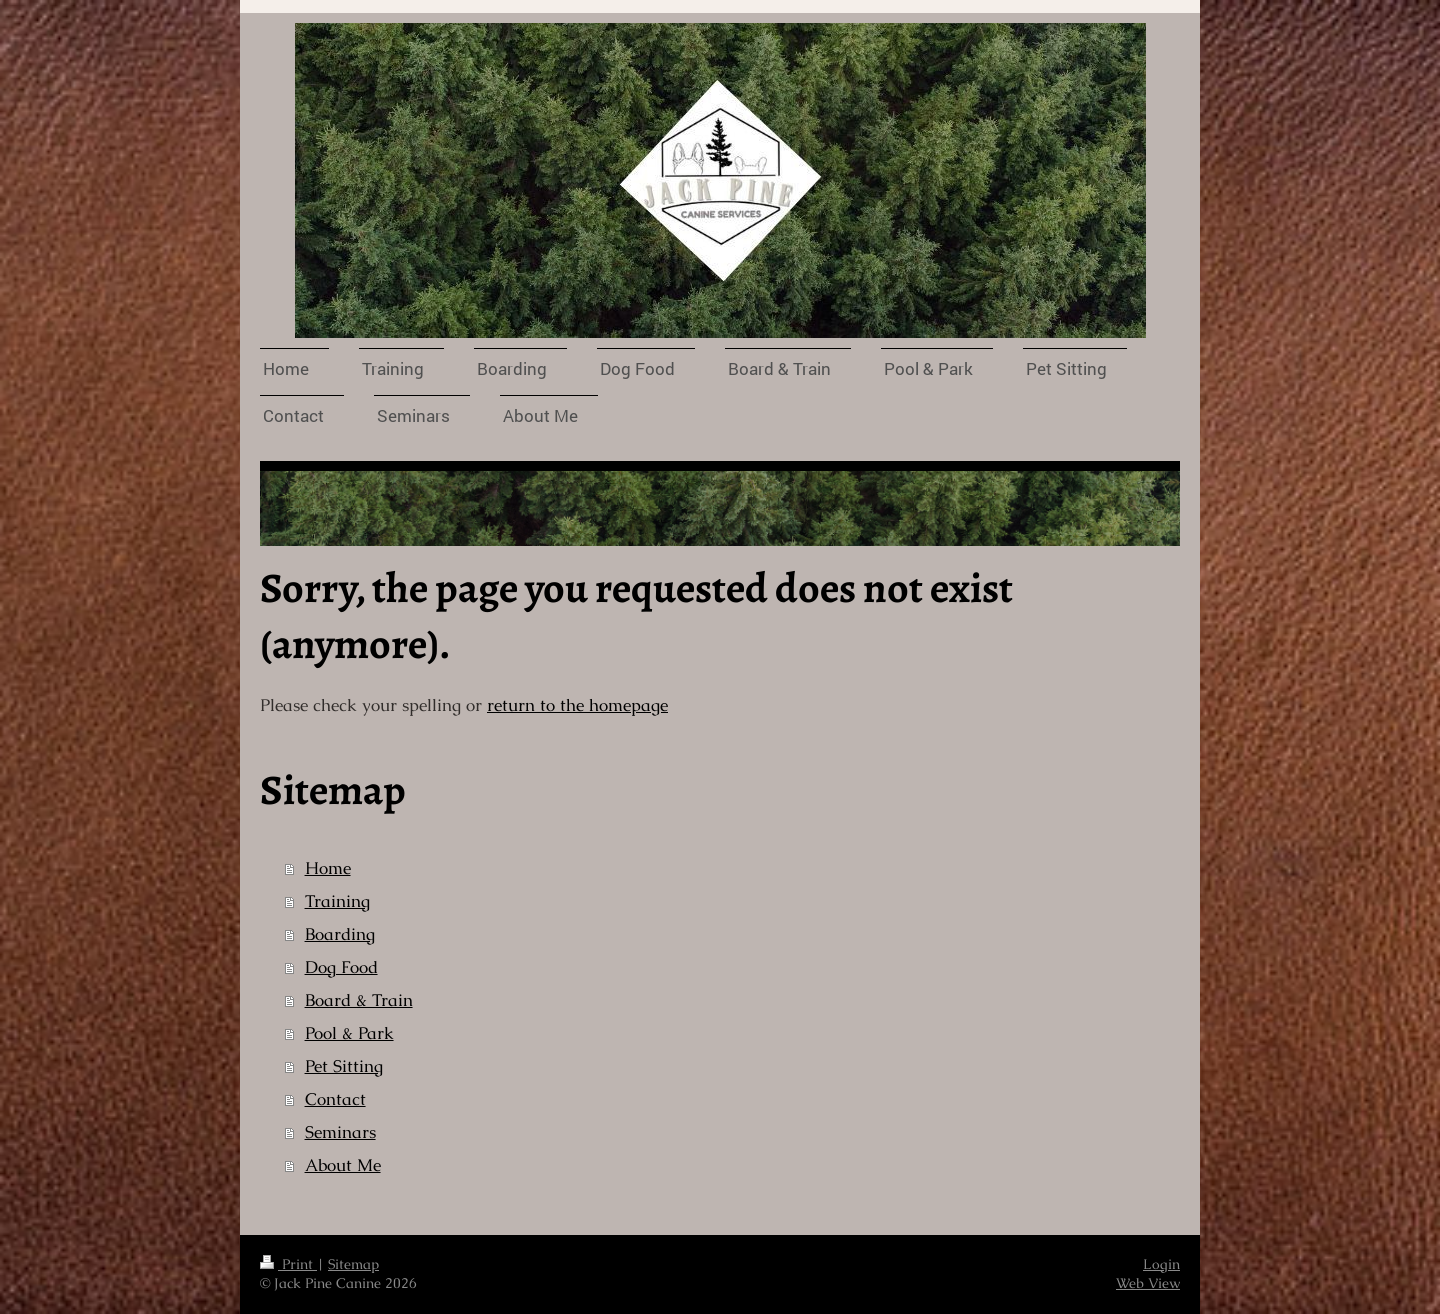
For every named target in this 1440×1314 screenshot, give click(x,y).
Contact (335, 1099)
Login (1161, 1264)
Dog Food (341, 967)
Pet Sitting (344, 1066)
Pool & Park (349, 1033)
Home (328, 868)
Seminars (340, 1132)
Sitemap (353, 1264)
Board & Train (359, 1000)
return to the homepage (577, 705)
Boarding (340, 934)
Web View (1148, 1283)
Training (337, 901)
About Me (343, 1165)
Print (288, 1264)
